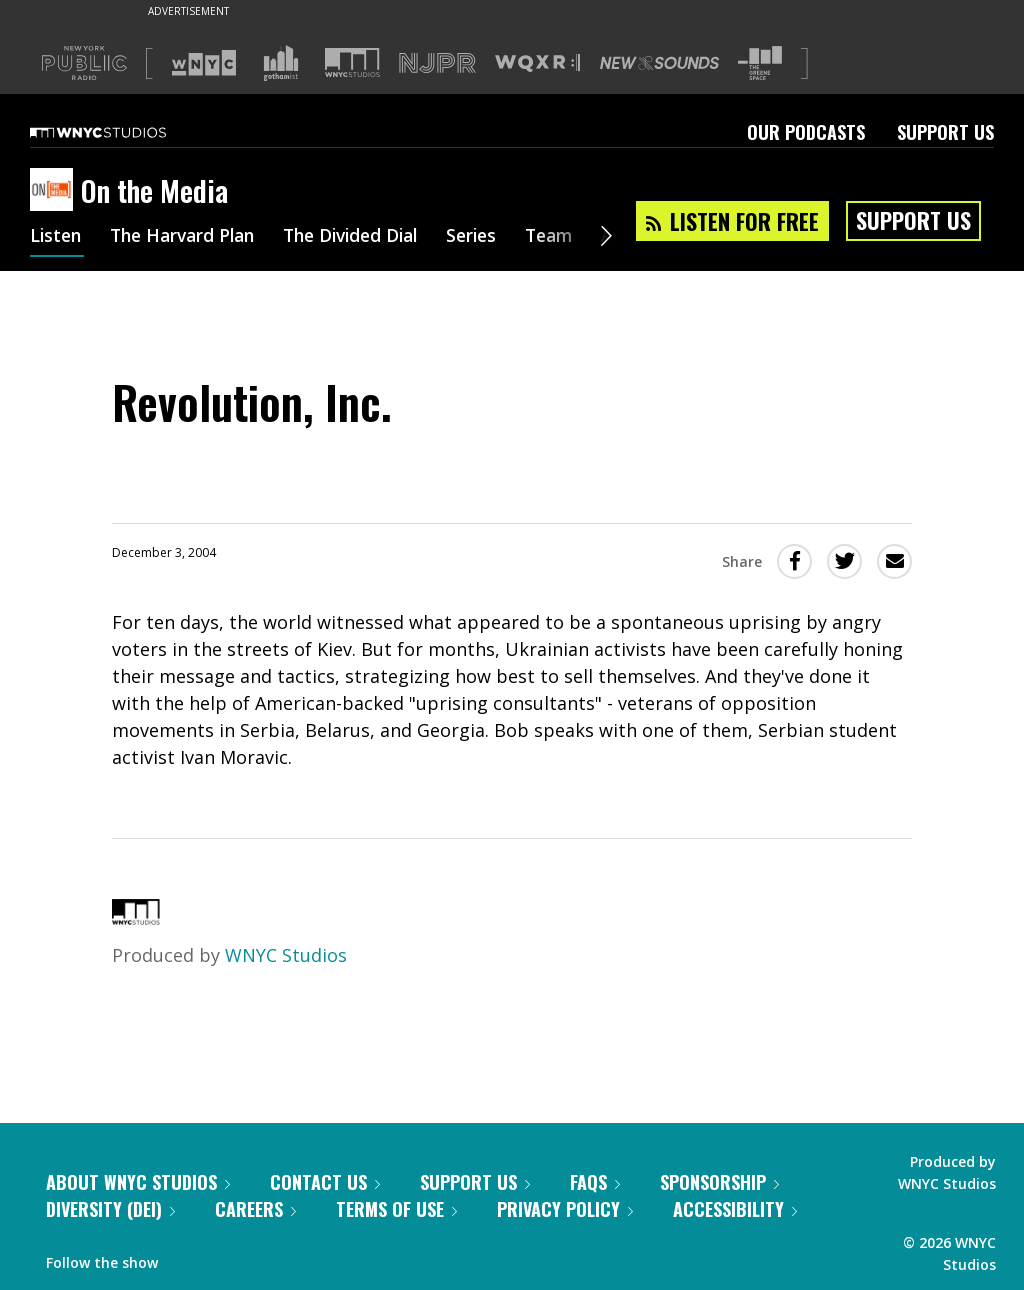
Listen (57, 238)
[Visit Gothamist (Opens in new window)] (281, 63)
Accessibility (735, 1209)
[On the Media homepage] (55, 191)
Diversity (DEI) (110, 1209)
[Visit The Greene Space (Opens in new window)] (760, 63)
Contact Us (325, 1182)
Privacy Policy (565, 1209)
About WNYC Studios (138, 1182)
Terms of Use (396, 1209)
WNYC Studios (286, 955)
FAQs (595, 1182)
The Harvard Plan (189, 238)
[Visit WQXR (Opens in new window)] (537, 63)
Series (494, 238)
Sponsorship (719, 1182)
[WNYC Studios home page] (123, 132)
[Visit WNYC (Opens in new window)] (204, 63)
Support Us (945, 132)
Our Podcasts (806, 132)
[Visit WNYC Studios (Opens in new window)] (352, 62)
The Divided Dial (367, 238)
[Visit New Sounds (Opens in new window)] (659, 63)
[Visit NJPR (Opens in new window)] (437, 63)
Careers (255, 1209)
